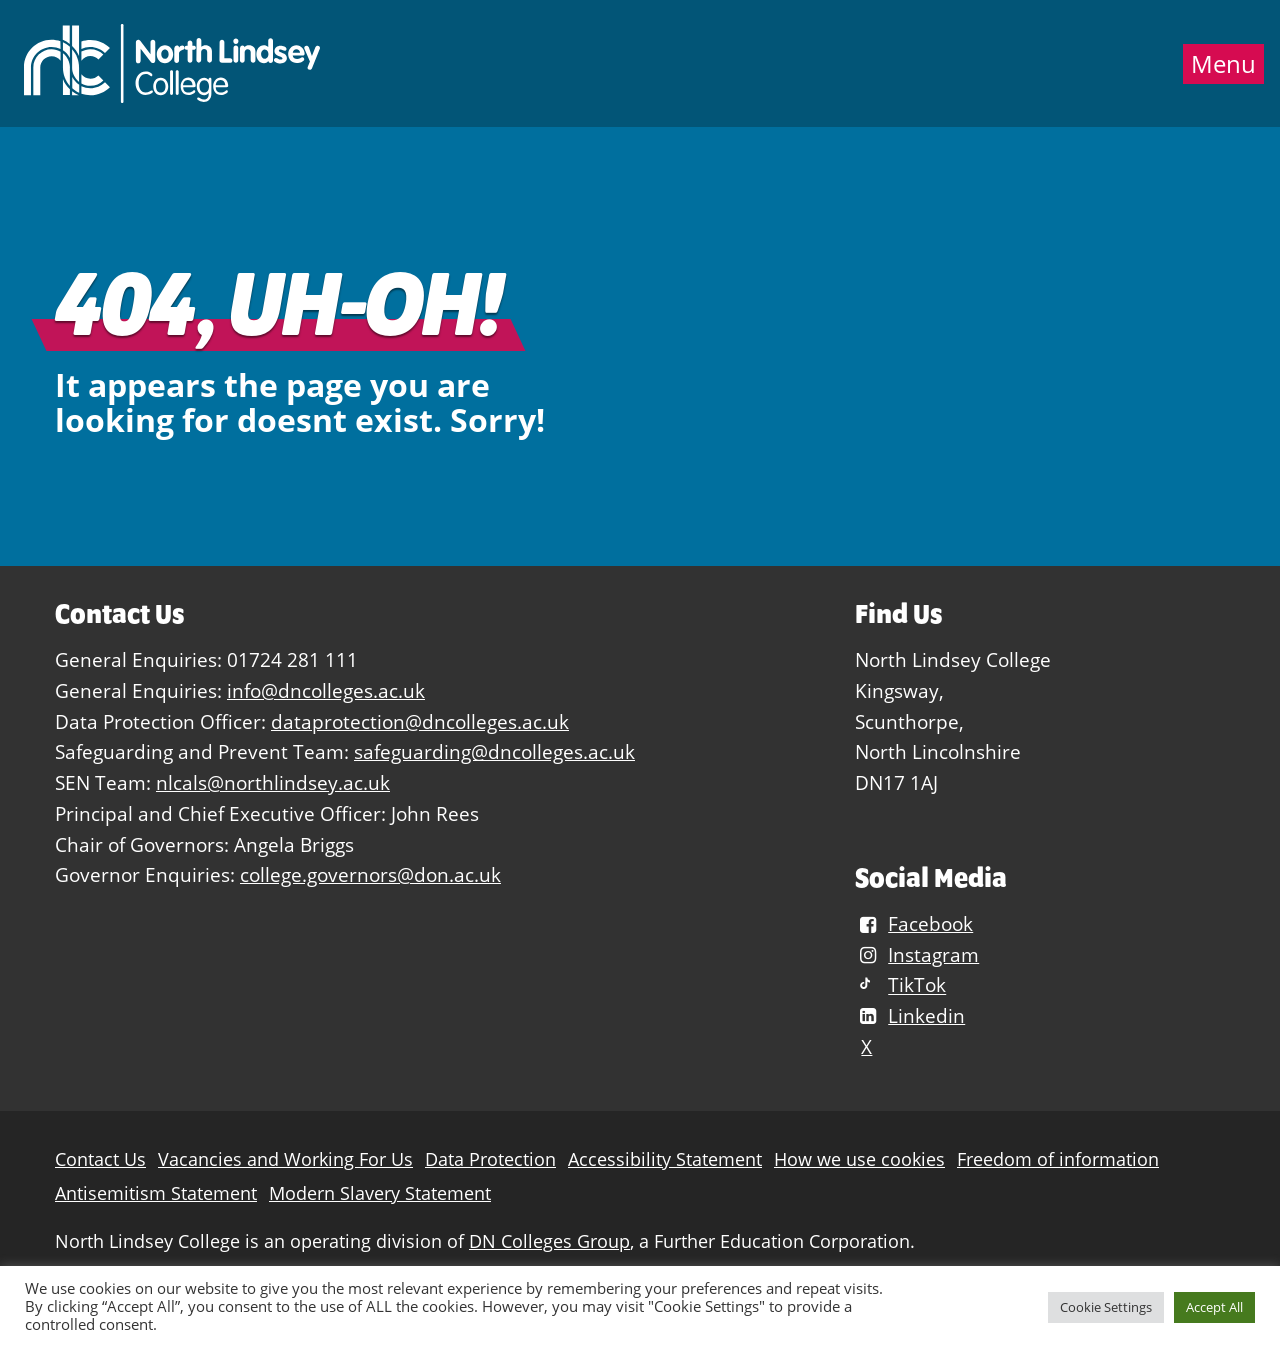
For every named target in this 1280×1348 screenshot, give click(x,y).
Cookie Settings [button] (1106, 1307)
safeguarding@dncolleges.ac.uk (494, 751)
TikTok (900, 985)
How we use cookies (859, 1159)
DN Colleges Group (549, 1241)
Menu (1223, 64)
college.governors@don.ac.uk (370, 874)
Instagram (917, 954)
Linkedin (910, 1015)
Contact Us (100, 1159)
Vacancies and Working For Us (285, 1159)
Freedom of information (1058, 1159)
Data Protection (490, 1159)
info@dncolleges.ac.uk (326, 690)
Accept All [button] (1214, 1307)
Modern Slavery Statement (380, 1193)
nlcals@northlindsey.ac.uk (273, 782)
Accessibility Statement (665, 1159)
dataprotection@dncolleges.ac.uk (420, 721)
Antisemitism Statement (156, 1193)
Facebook (914, 923)
